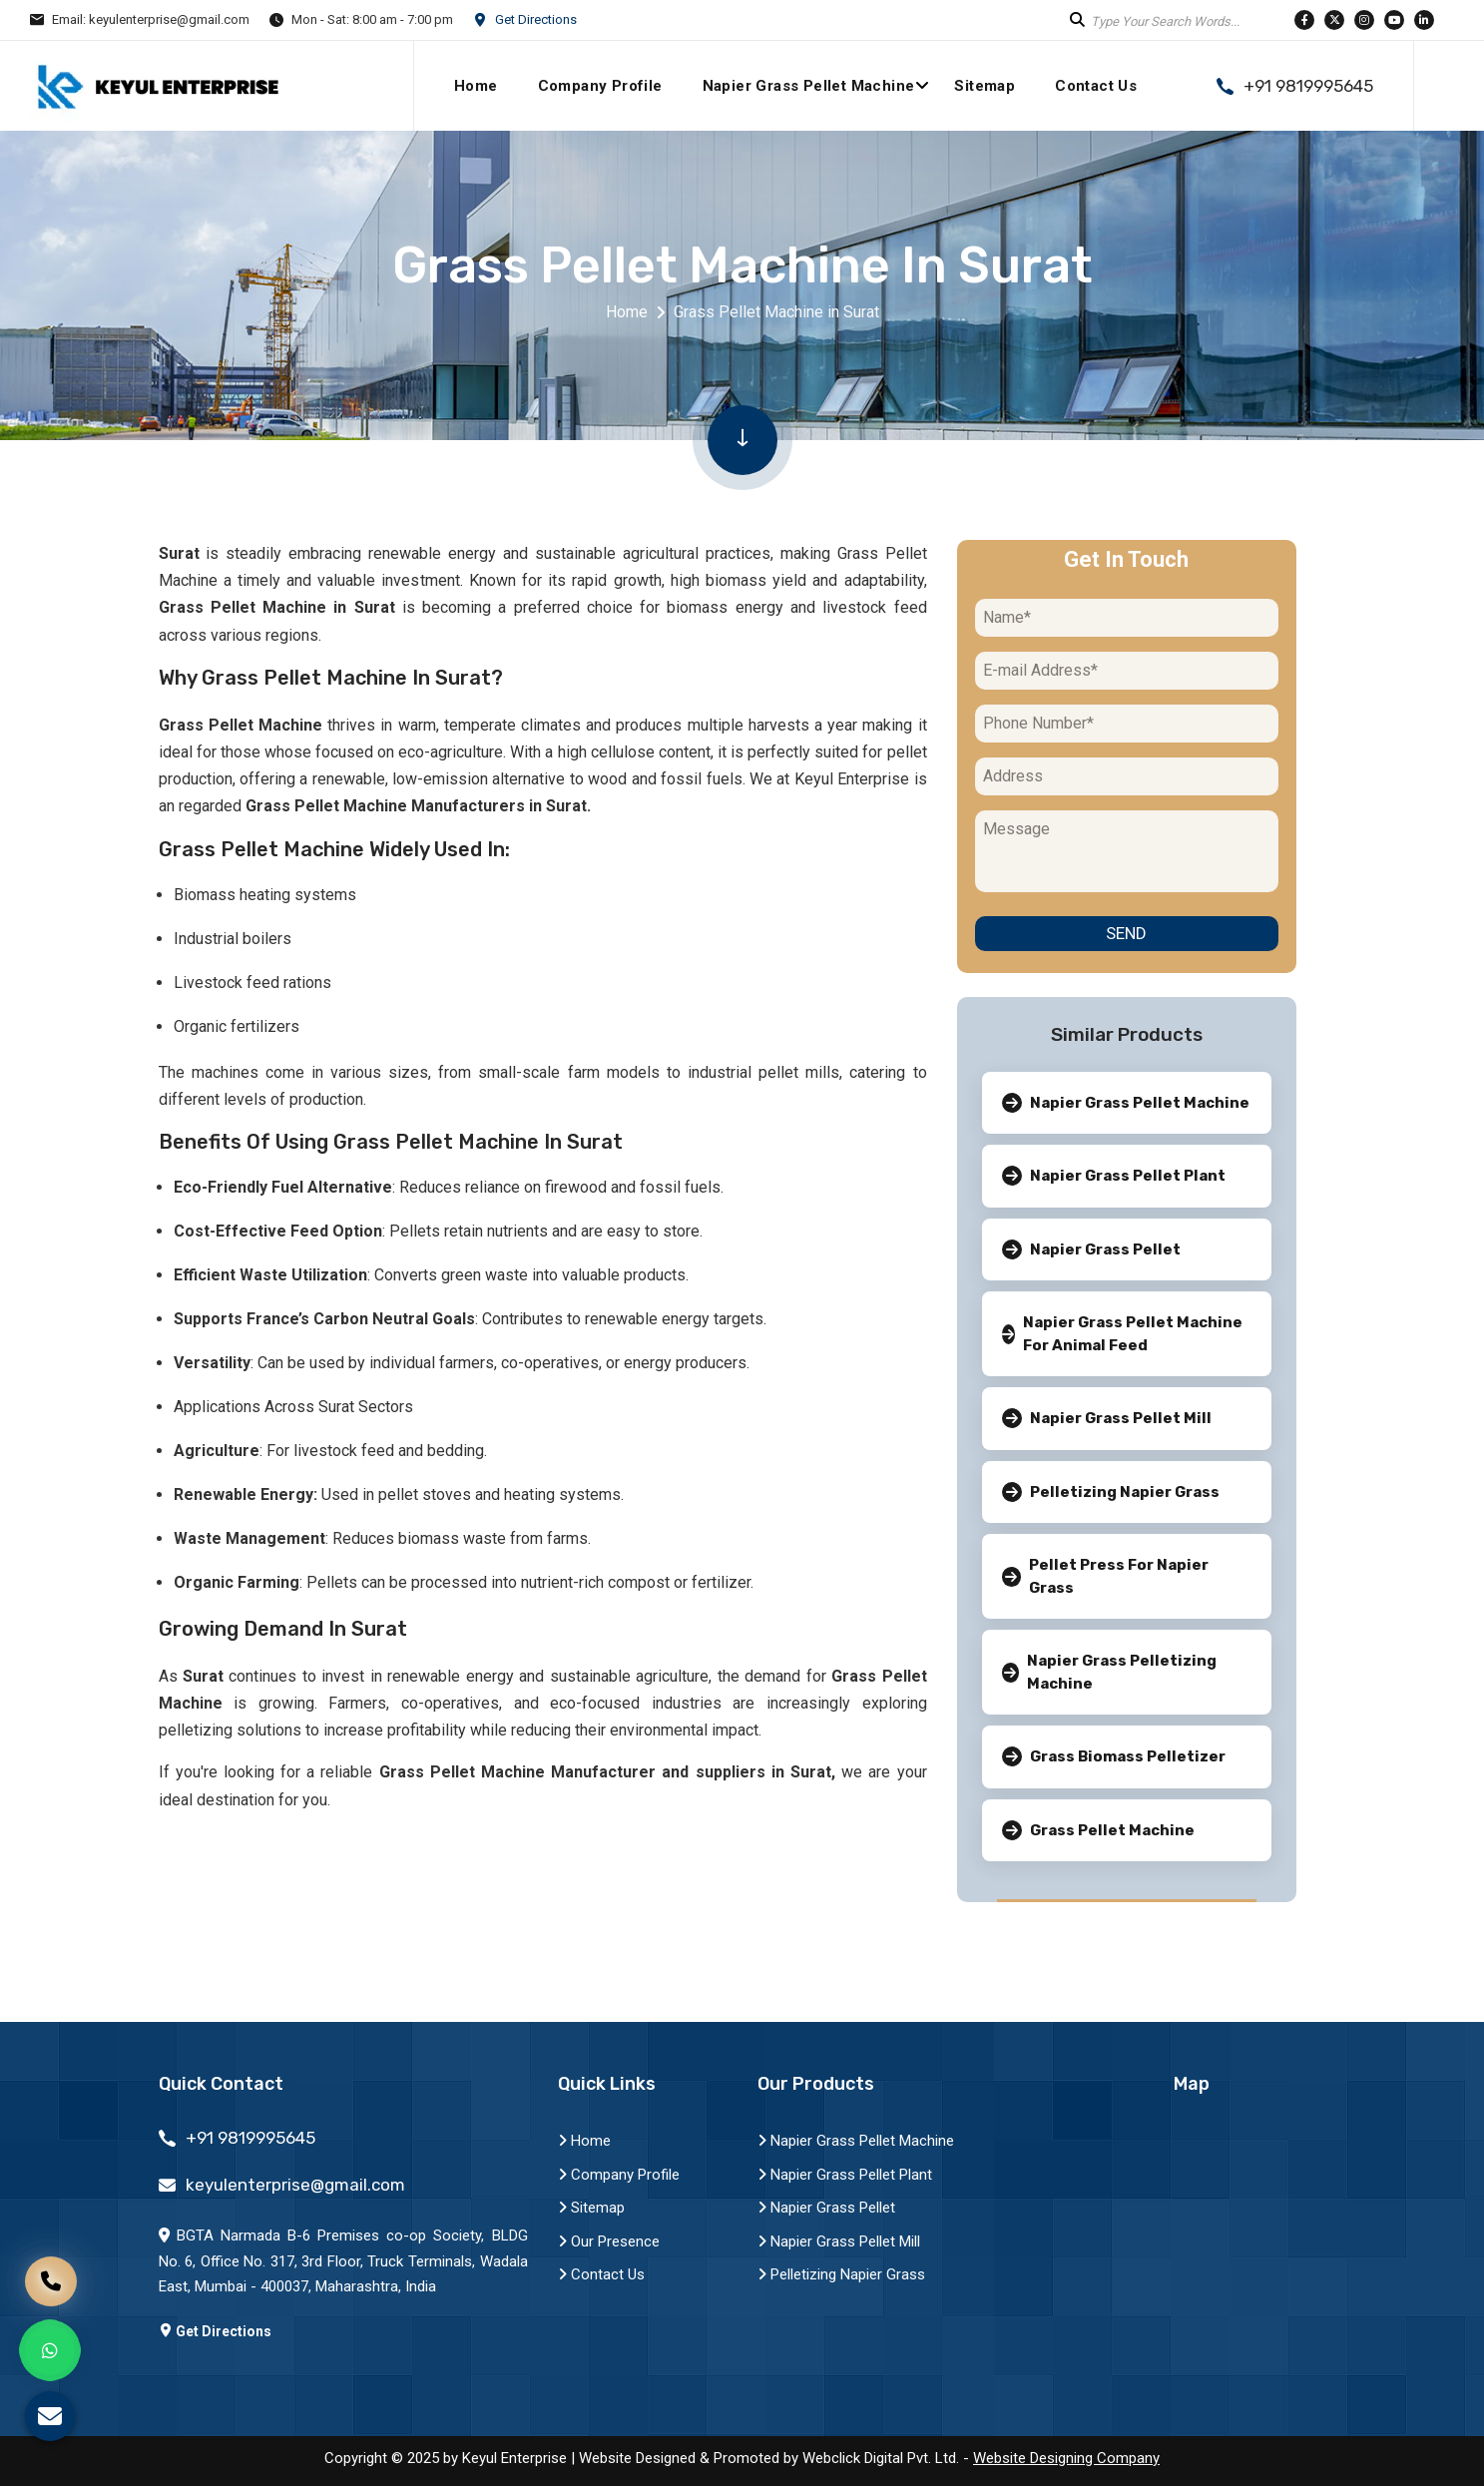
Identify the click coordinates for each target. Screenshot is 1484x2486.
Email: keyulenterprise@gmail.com (150, 19)
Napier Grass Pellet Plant (844, 2175)
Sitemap (984, 86)
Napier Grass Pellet (826, 2208)
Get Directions (536, 19)
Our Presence (609, 2241)
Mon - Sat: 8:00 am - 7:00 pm (372, 19)
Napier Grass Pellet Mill (838, 2241)
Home (476, 86)
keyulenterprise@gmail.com (295, 2185)
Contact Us (1096, 86)
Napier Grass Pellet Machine (809, 86)
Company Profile (600, 86)
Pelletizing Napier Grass (841, 2274)
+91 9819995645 (1308, 86)
